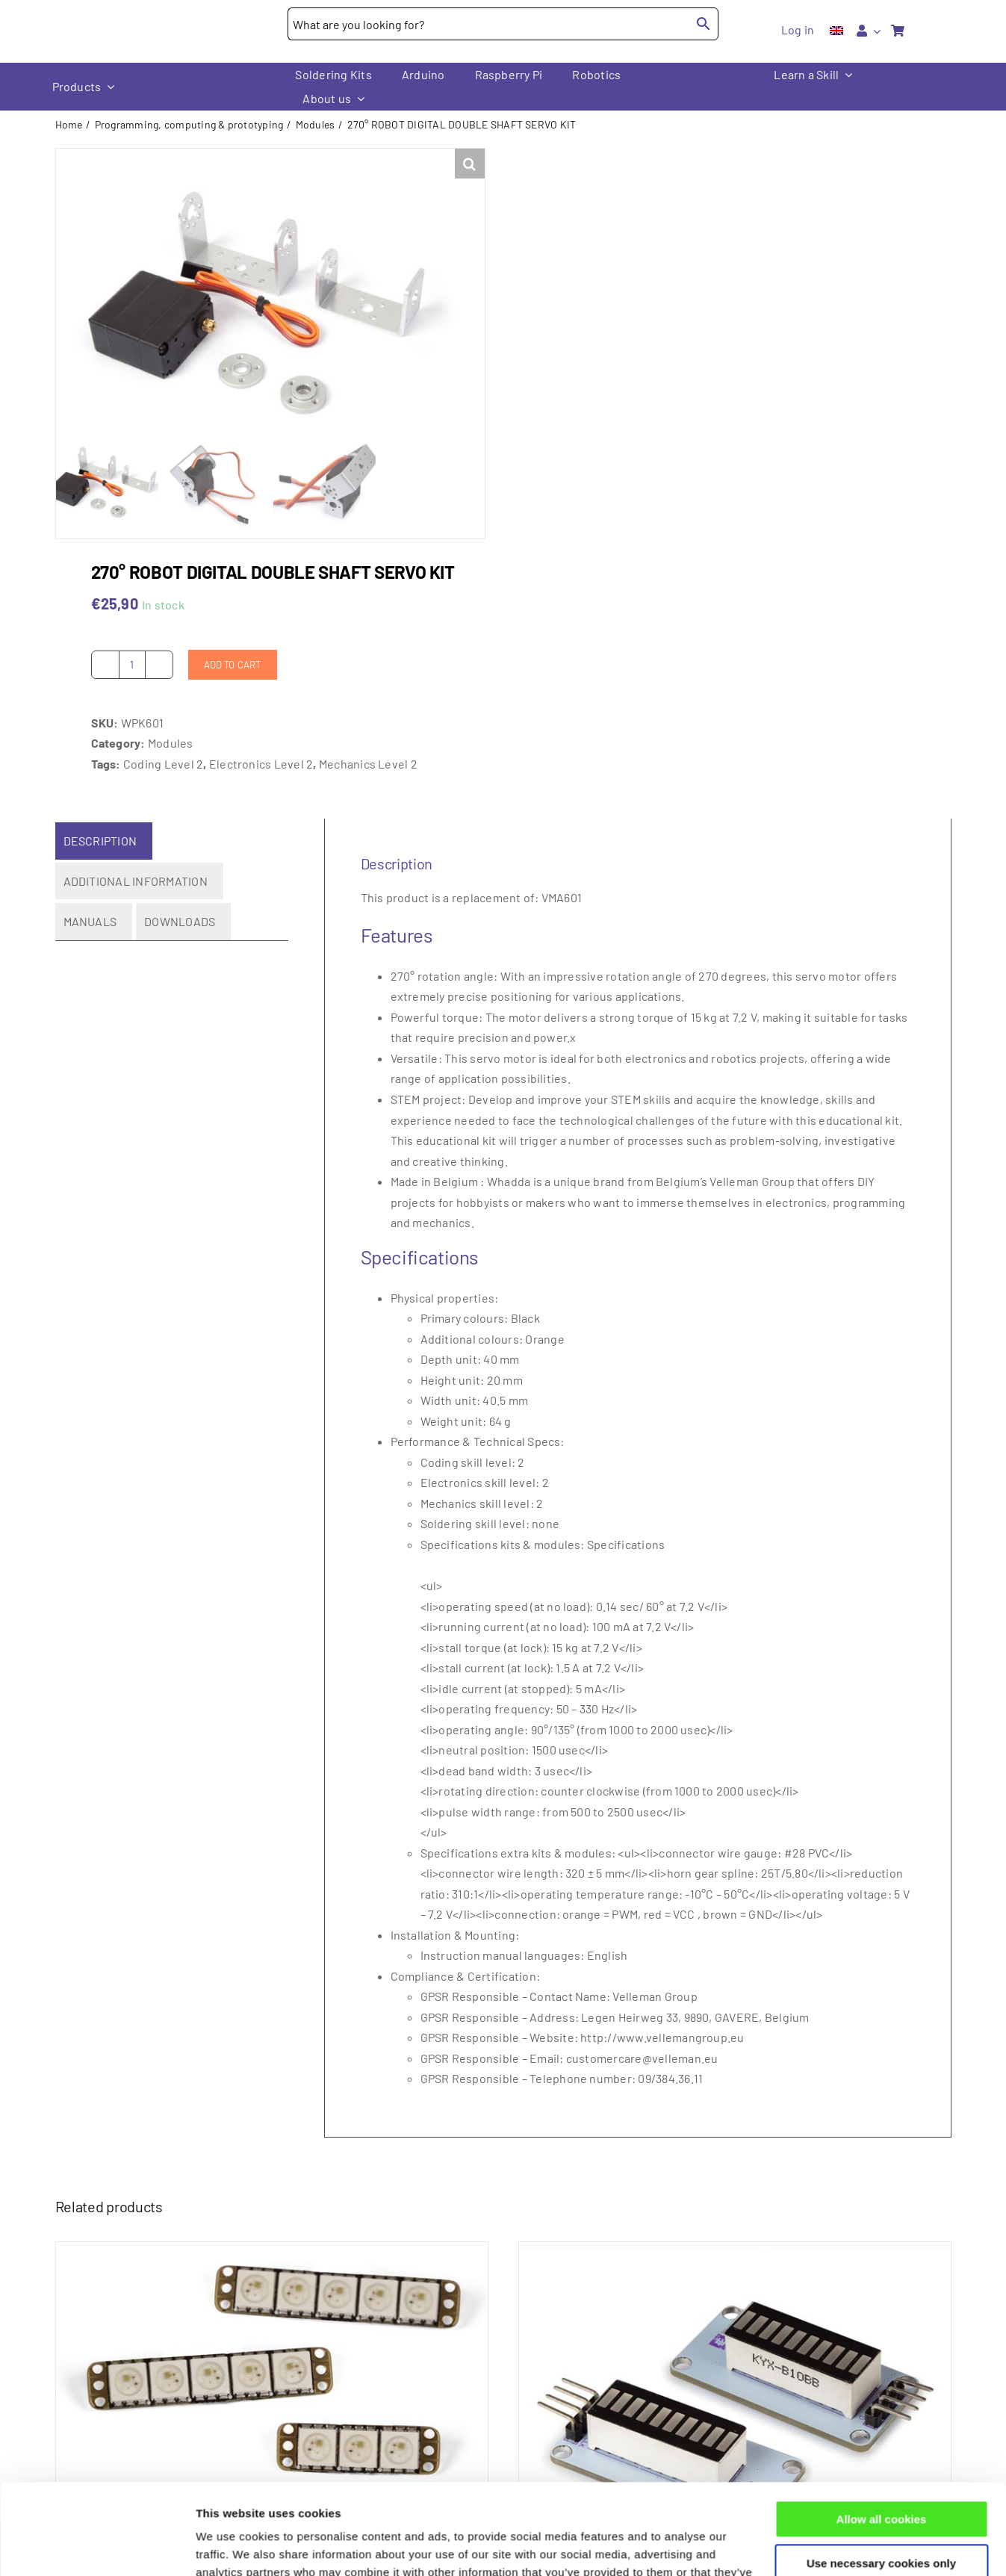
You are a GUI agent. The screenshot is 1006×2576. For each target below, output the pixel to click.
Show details (230, 2546)
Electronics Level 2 (261, 763)
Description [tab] (100, 841)
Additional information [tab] (135, 880)
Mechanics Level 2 (368, 763)
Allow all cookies (881, 2434)
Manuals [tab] (90, 921)
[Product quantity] (132, 664)
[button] (470, 164)
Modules (170, 743)
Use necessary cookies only (881, 2477)
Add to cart (232, 664)
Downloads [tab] (179, 921)
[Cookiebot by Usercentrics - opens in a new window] (96, 2547)
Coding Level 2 (163, 763)
